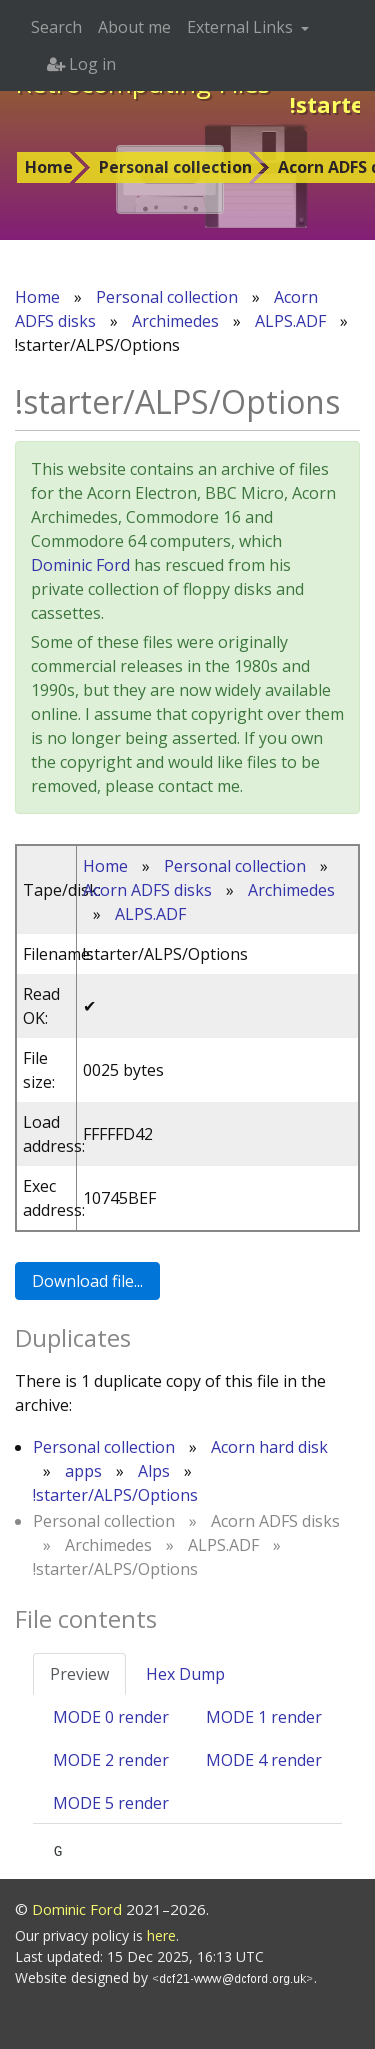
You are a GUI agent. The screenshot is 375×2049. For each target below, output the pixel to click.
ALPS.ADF (290, 321)
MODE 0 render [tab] (111, 1717)
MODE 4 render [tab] (264, 1760)
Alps (154, 1471)
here (161, 1935)
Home (49, 167)
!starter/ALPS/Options (115, 1495)
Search (56, 27)
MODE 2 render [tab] (111, 1760)
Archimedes (175, 321)
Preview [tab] (79, 1674)
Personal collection (175, 167)
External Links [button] (242, 27)
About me (134, 27)
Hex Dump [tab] (185, 1674)
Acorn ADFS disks (147, 890)
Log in (81, 64)
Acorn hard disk (269, 1447)
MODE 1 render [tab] (264, 1717)
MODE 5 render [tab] (111, 1803)
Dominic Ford (80, 565)
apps (83, 1471)
